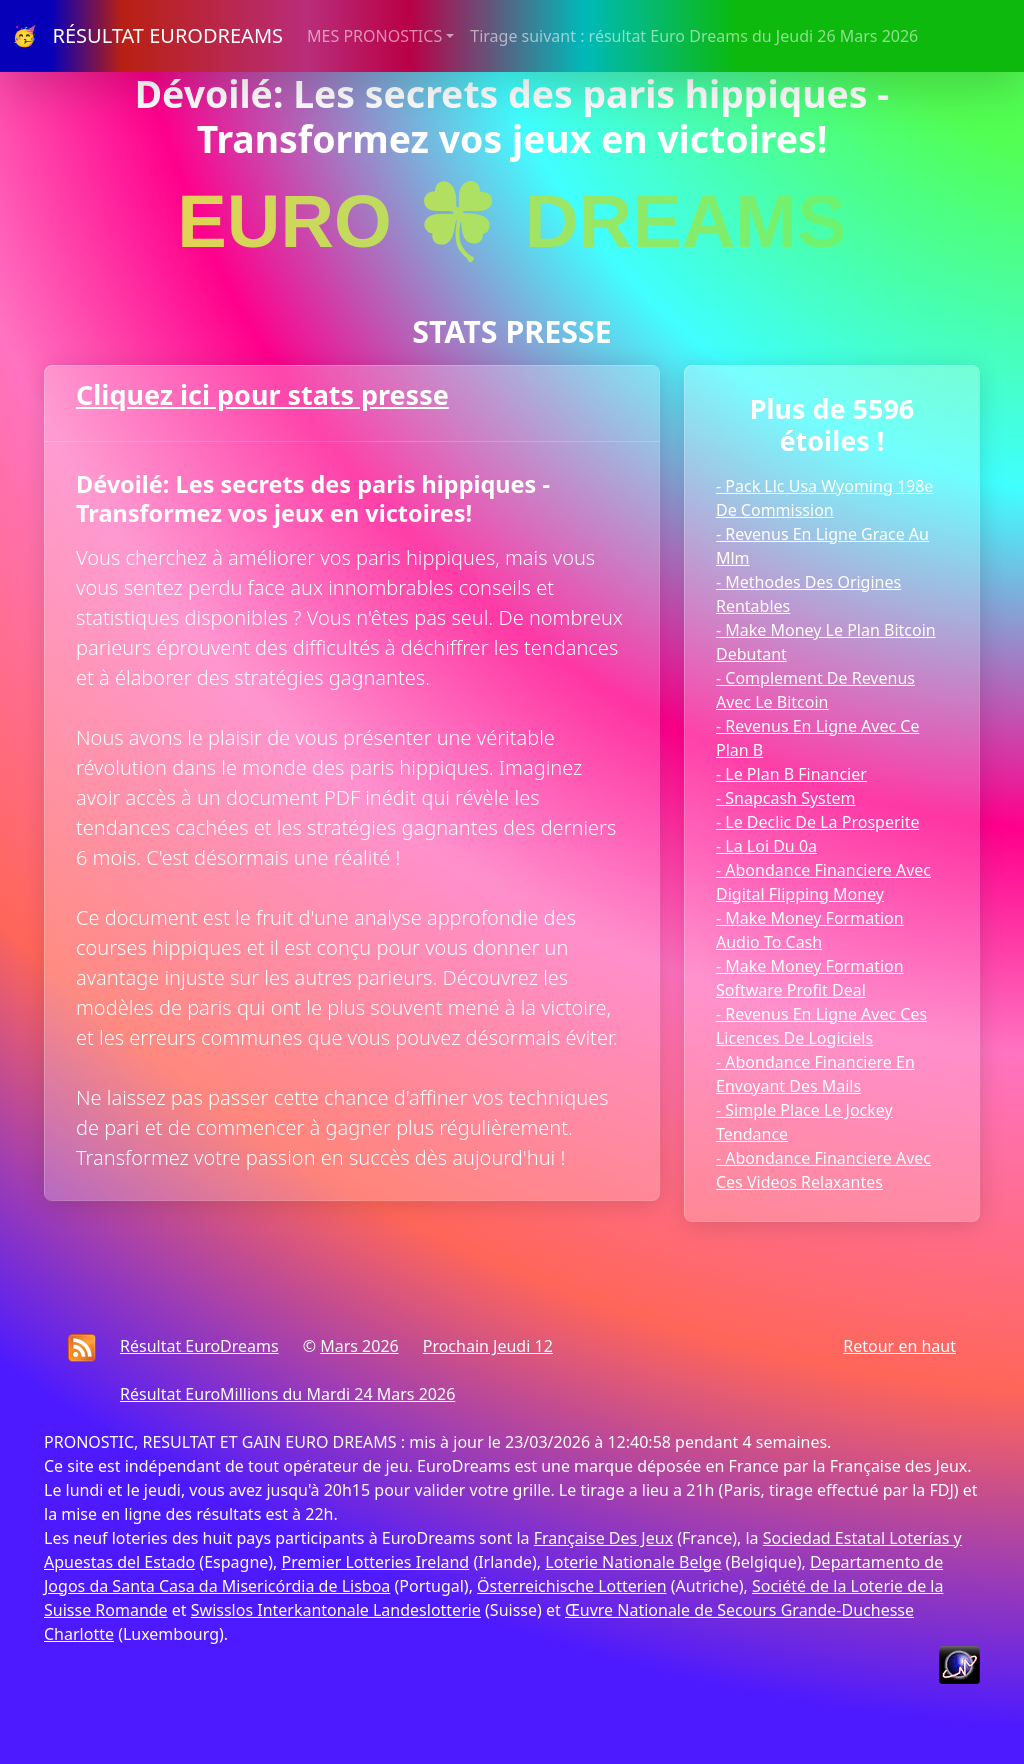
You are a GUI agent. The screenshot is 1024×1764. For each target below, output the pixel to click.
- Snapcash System (786, 798)
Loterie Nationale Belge (633, 1562)
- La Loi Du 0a (766, 846)
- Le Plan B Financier (791, 774)
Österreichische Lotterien (571, 1586)
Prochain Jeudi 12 (488, 1346)
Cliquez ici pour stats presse (262, 394)
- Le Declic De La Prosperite (817, 822)
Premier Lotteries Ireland (376, 1562)
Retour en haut (899, 1346)
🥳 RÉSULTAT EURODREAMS (147, 35)
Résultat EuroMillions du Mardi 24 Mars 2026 (287, 1394)
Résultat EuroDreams (199, 1346)
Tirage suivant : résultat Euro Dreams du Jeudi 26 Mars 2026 (694, 36)
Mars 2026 (359, 1346)
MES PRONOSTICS (374, 36)
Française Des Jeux (603, 1538)
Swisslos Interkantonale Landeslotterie (336, 1610)
